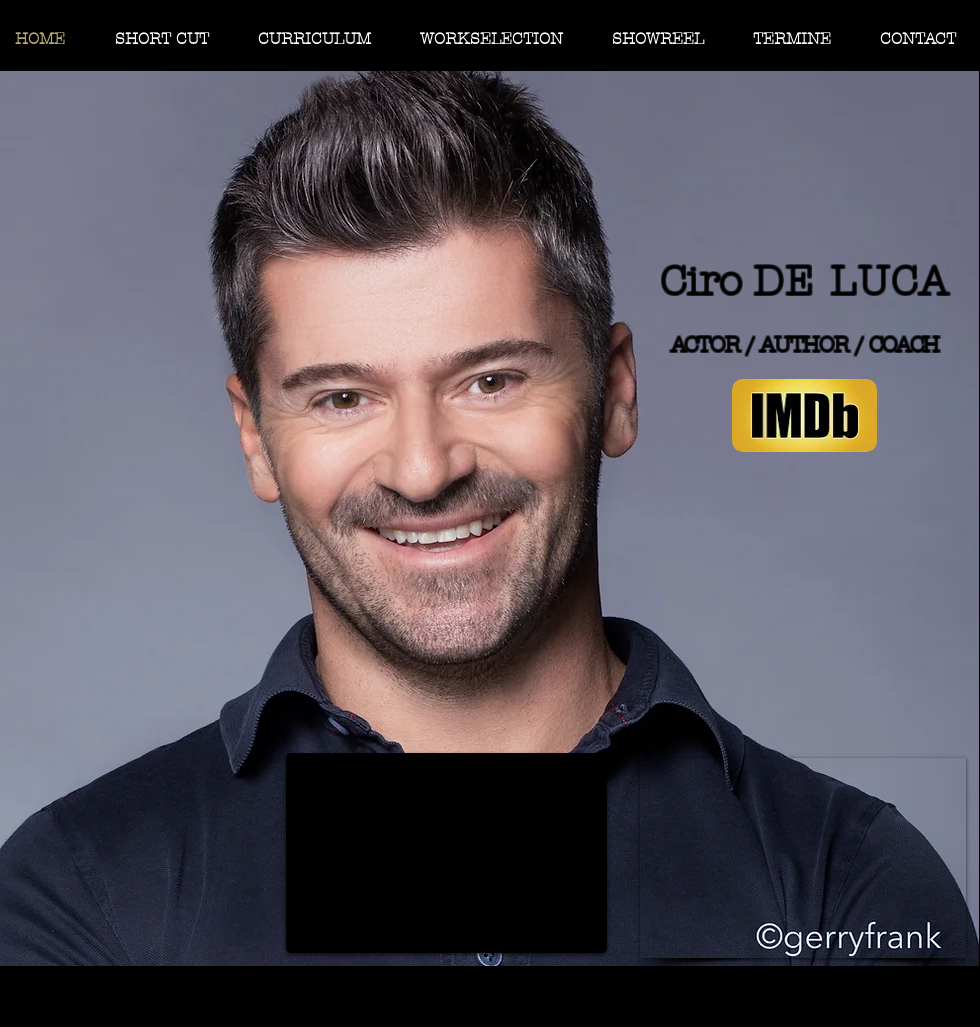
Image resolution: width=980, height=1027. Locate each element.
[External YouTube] (446, 853)
